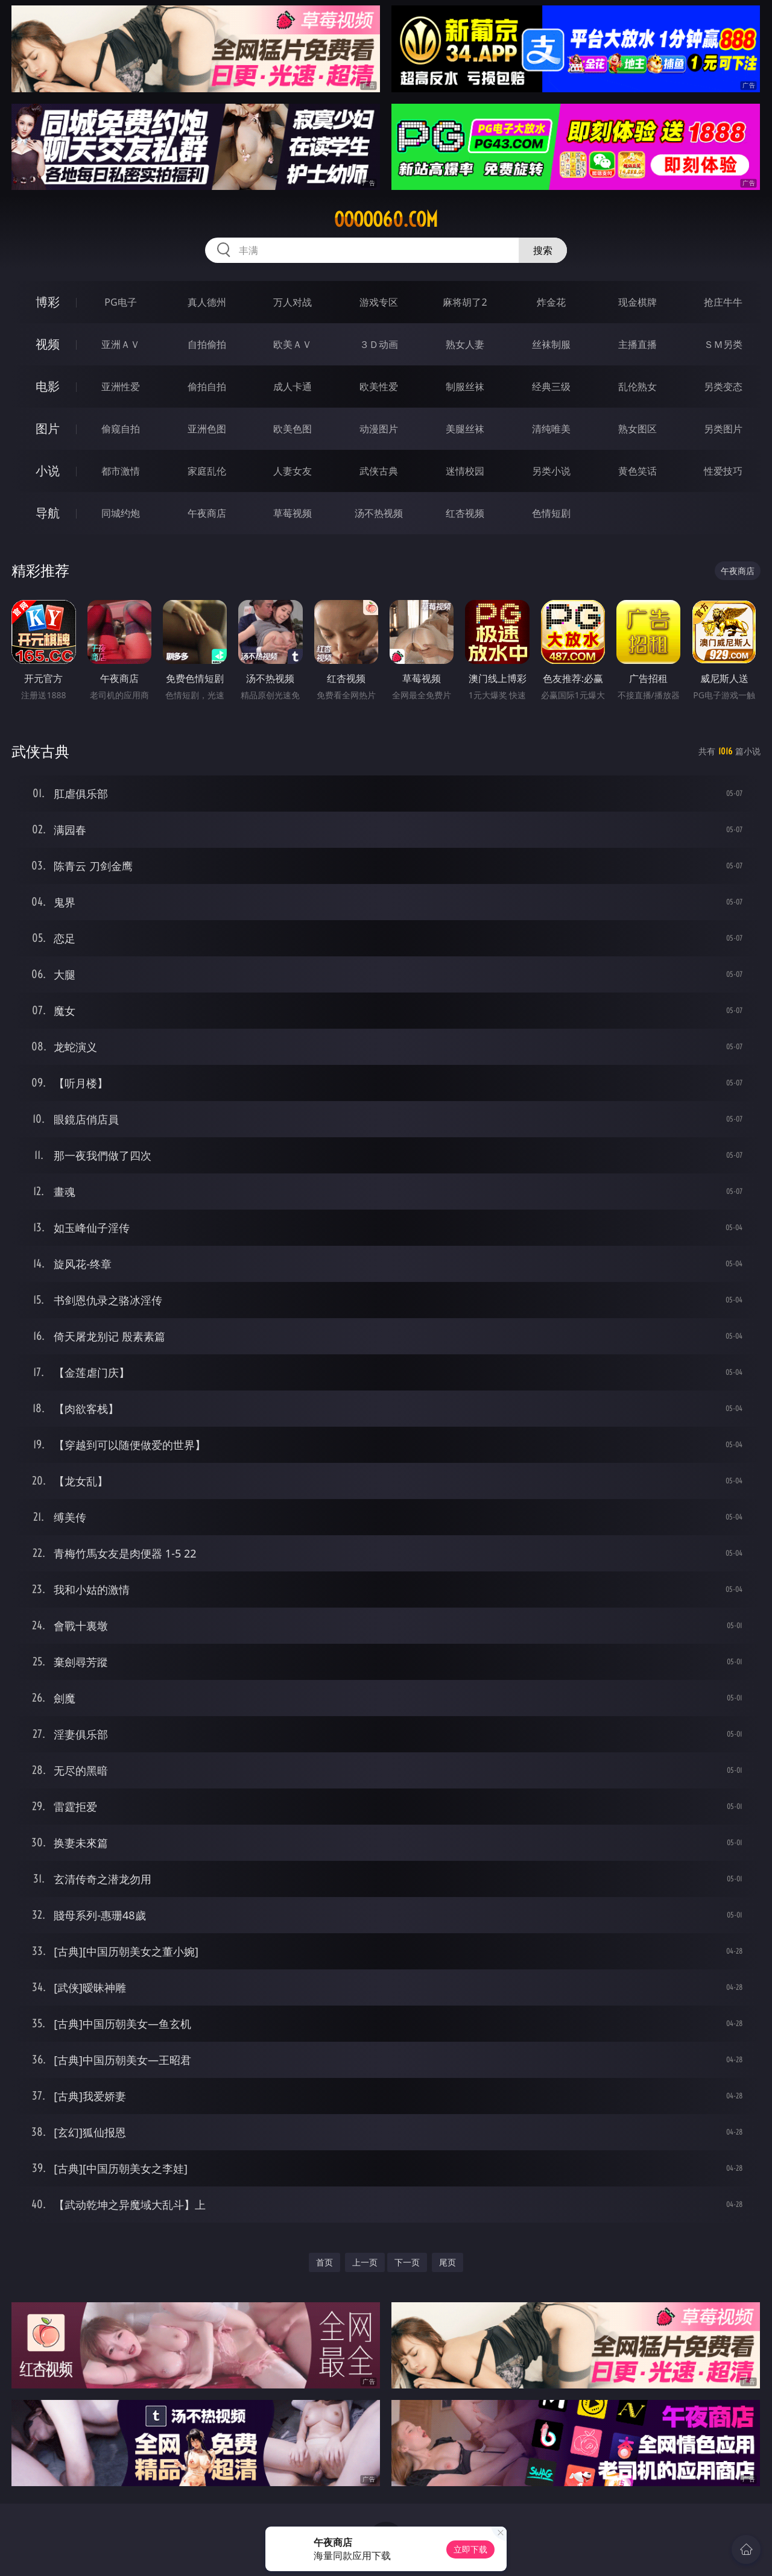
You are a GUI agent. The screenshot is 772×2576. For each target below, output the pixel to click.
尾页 (447, 2262)
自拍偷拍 (207, 344)
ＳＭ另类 (723, 344)
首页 (324, 2262)
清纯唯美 (551, 428)
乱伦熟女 (637, 386)
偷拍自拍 (207, 386)
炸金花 (551, 302)
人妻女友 (292, 471)
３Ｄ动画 (378, 344)
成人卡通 (292, 386)
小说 (48, 470)
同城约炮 (120, 513)
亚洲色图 (207, 428)
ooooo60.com (386, 219)
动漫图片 (378, 428)
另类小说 (551, 471)
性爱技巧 (723, 471)
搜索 (542, 250)
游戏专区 (378, 302)
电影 (48, 386)
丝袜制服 (551, 344)
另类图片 (723, 428)
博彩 (48, 302)
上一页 (365, 2262)
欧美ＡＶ (292, 344)
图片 (48, 428)
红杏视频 (465, 513)
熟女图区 (637, 428)
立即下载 (470, 2549)
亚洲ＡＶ (120, 344)
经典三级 (551, 386)
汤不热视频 (379, 513)
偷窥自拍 (120, 428)
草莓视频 (292, 513)
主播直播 (637, 344)
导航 (48, 513)
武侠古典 (378, 471)
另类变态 (723, 386)
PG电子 (120, 302)
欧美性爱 (378, 386)
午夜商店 (207, 513)
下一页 (407, 2262)
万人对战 (292, 302)
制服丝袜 (465, 386)
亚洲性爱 (120, 386)
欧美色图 (292, 428)
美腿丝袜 (465, 428)
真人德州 (207, 302)
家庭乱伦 (207, 471)
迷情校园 (465, 471)
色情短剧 (551, 513)
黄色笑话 (637, 471)
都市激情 (120, 471)
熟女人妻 (465, 344)
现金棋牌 (637, 302)
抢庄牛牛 (723, 302)
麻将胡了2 (465, 302)
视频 (48, 344)
